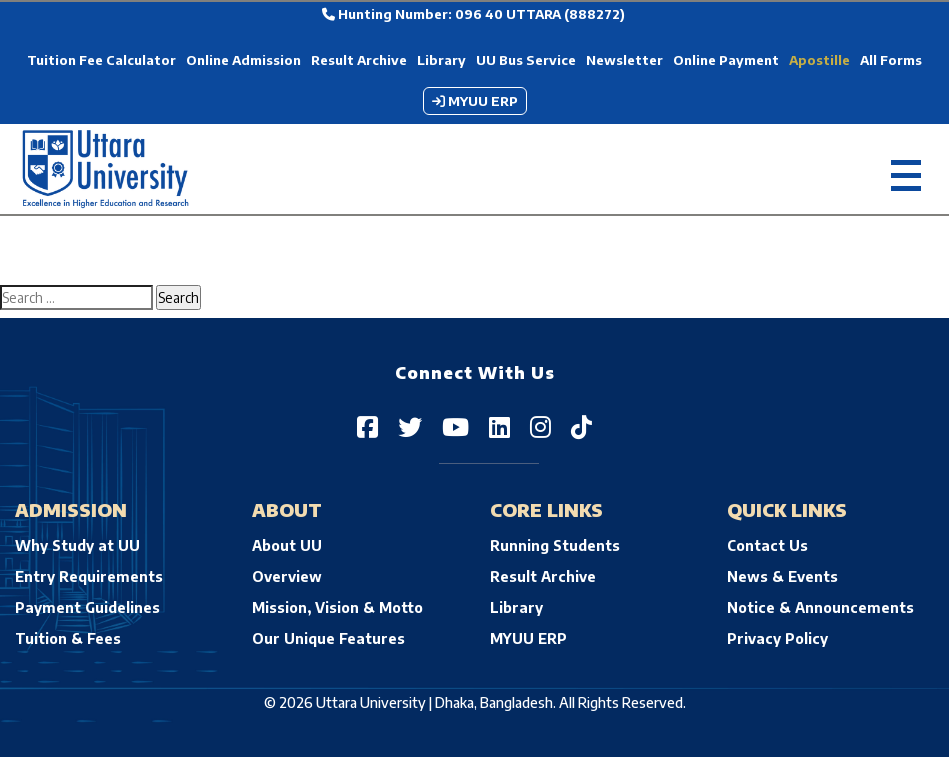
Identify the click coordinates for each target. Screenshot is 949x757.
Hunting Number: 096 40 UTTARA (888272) (473, 14)
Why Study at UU (77, 545)
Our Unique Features (328, 638)
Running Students (555, 545)
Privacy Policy (777, 638)
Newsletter (624, 60)
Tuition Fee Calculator (101, 60)
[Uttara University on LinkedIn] (499, 426)
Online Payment (726, 60)
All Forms (891, 60)
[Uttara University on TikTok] (581, 426)
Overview (287, 576)
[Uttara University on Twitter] (410, 426)
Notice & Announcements (820, 607)
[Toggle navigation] (906, 169)
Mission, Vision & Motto (337, 607)
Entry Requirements (89, 576)
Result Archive (359, 60)
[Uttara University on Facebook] (367, 426)
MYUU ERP (475, 101)
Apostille (819, 60)
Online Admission (243, 60)
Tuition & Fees (68, 638)
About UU (287, 545)
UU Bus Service (526, 60)
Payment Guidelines (87, 607)
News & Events (782, 576)
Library (441, 60)
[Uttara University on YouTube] (455, 426)
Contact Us (767, 545)
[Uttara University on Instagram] (540, 426)
